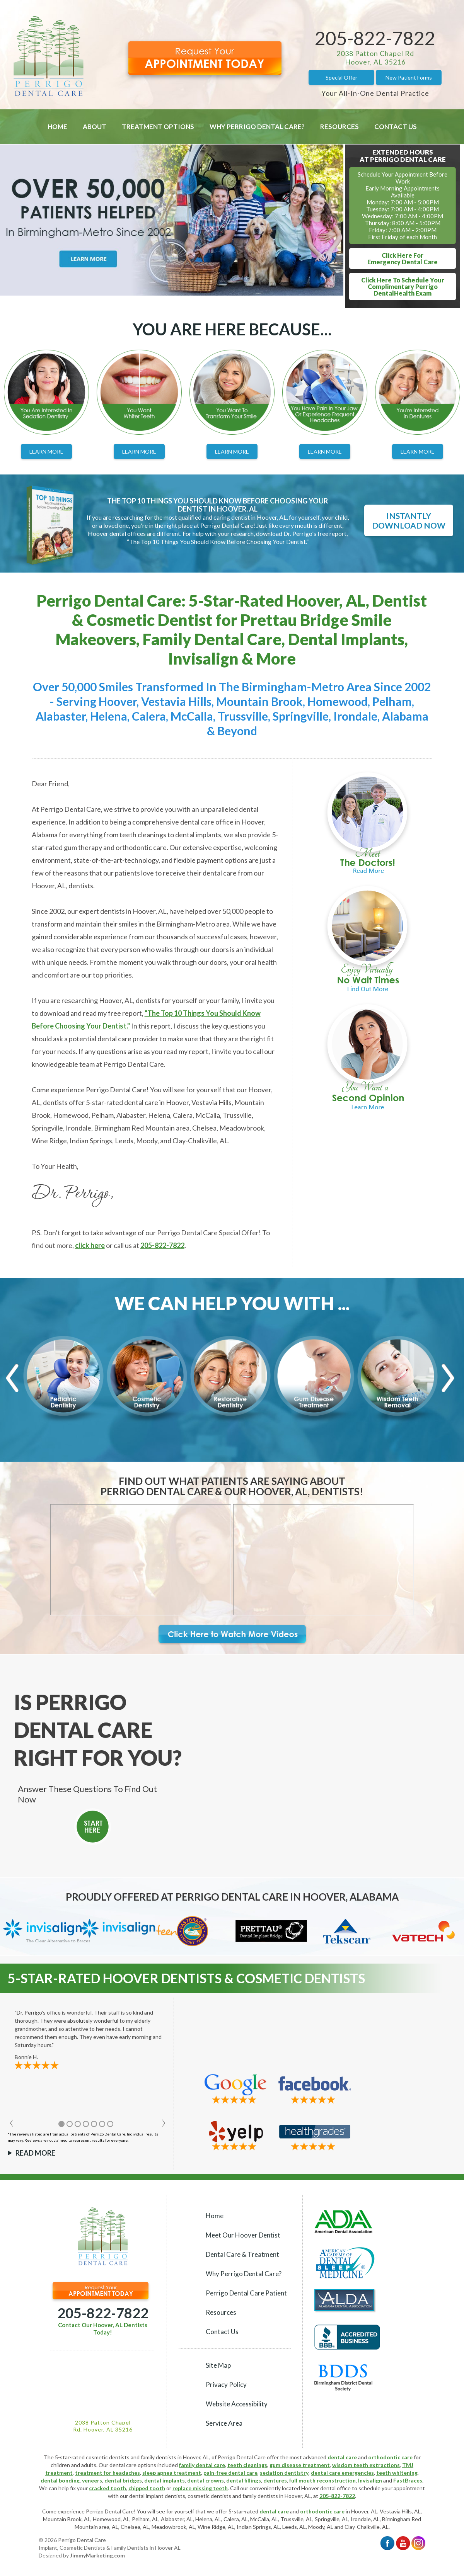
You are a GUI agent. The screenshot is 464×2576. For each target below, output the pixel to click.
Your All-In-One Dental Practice (375, 93)
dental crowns (205, 2480)
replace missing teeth (200, 2488)
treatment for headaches (107, 2472)
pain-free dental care (230, 2472)
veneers (92, 2480)
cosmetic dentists (209, 2496)
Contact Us (395, 126)
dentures (275, 2480)
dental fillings (243, 2480)
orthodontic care (390, 2457)
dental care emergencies (342, 2472)
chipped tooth (146, 2488)
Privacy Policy (226, 2384)
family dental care (202, 2465)
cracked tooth (107, 2488)
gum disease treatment (300, 2465)
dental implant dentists (157, 2496)
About (94, 126)
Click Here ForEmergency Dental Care (402, 258)
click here (90, 1245)
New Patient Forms (409, 77)
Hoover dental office (326, 2488)
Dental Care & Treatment (242, 2254)
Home (57, 126)
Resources (339, 126)
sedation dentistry (284, 2472)
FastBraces (407, 2480)
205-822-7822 (375, 38)
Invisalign (370, 2480)
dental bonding (60, 2480)
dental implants (164, 2480)
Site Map (218, 2365)
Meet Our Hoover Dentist (243, 2235)
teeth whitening (397, 2472)
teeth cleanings (247, 2465)
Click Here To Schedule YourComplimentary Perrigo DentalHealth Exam (402, 286)
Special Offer (341, 77)
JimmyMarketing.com (97, 2555)
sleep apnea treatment (171, 2472)
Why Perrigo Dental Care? (257, 126)
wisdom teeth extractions (366, 2465)
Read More (35, 2153)
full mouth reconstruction (322, 2480)
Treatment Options (158, 126)
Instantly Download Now (408, 520)
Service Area (224, 2423)
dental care (342, 2457)
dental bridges (123, 2480)
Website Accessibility (237, 2404)
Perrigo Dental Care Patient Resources (246, 2302)
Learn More (46, 451)
